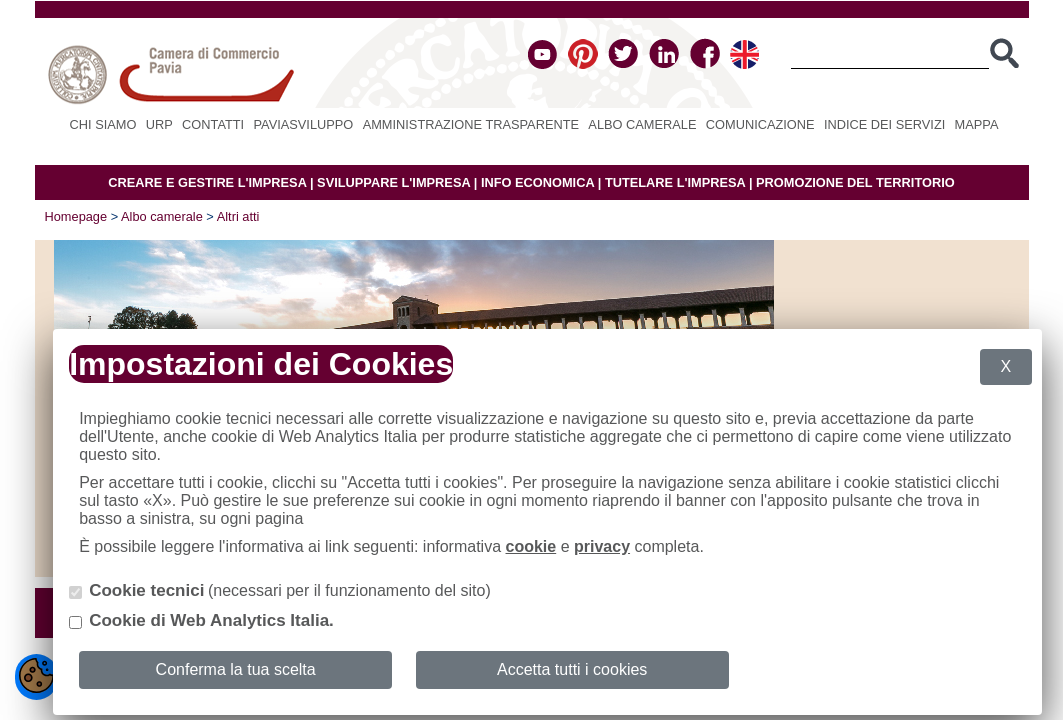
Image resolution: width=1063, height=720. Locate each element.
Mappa (977, 124)
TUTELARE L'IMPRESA (675, 182)
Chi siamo (103, 124)
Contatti (213, 124)
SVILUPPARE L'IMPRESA (393, 182)
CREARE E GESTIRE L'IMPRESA (207, 182)
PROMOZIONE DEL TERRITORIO (855, 182)
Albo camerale (642, 124)
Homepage (76, 216)
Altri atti (238, 216)
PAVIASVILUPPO (304, 124)
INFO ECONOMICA (537, 182)
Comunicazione (760, 124)
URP (159, 124)
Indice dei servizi (884, 124)
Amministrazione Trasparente (471, 124)
